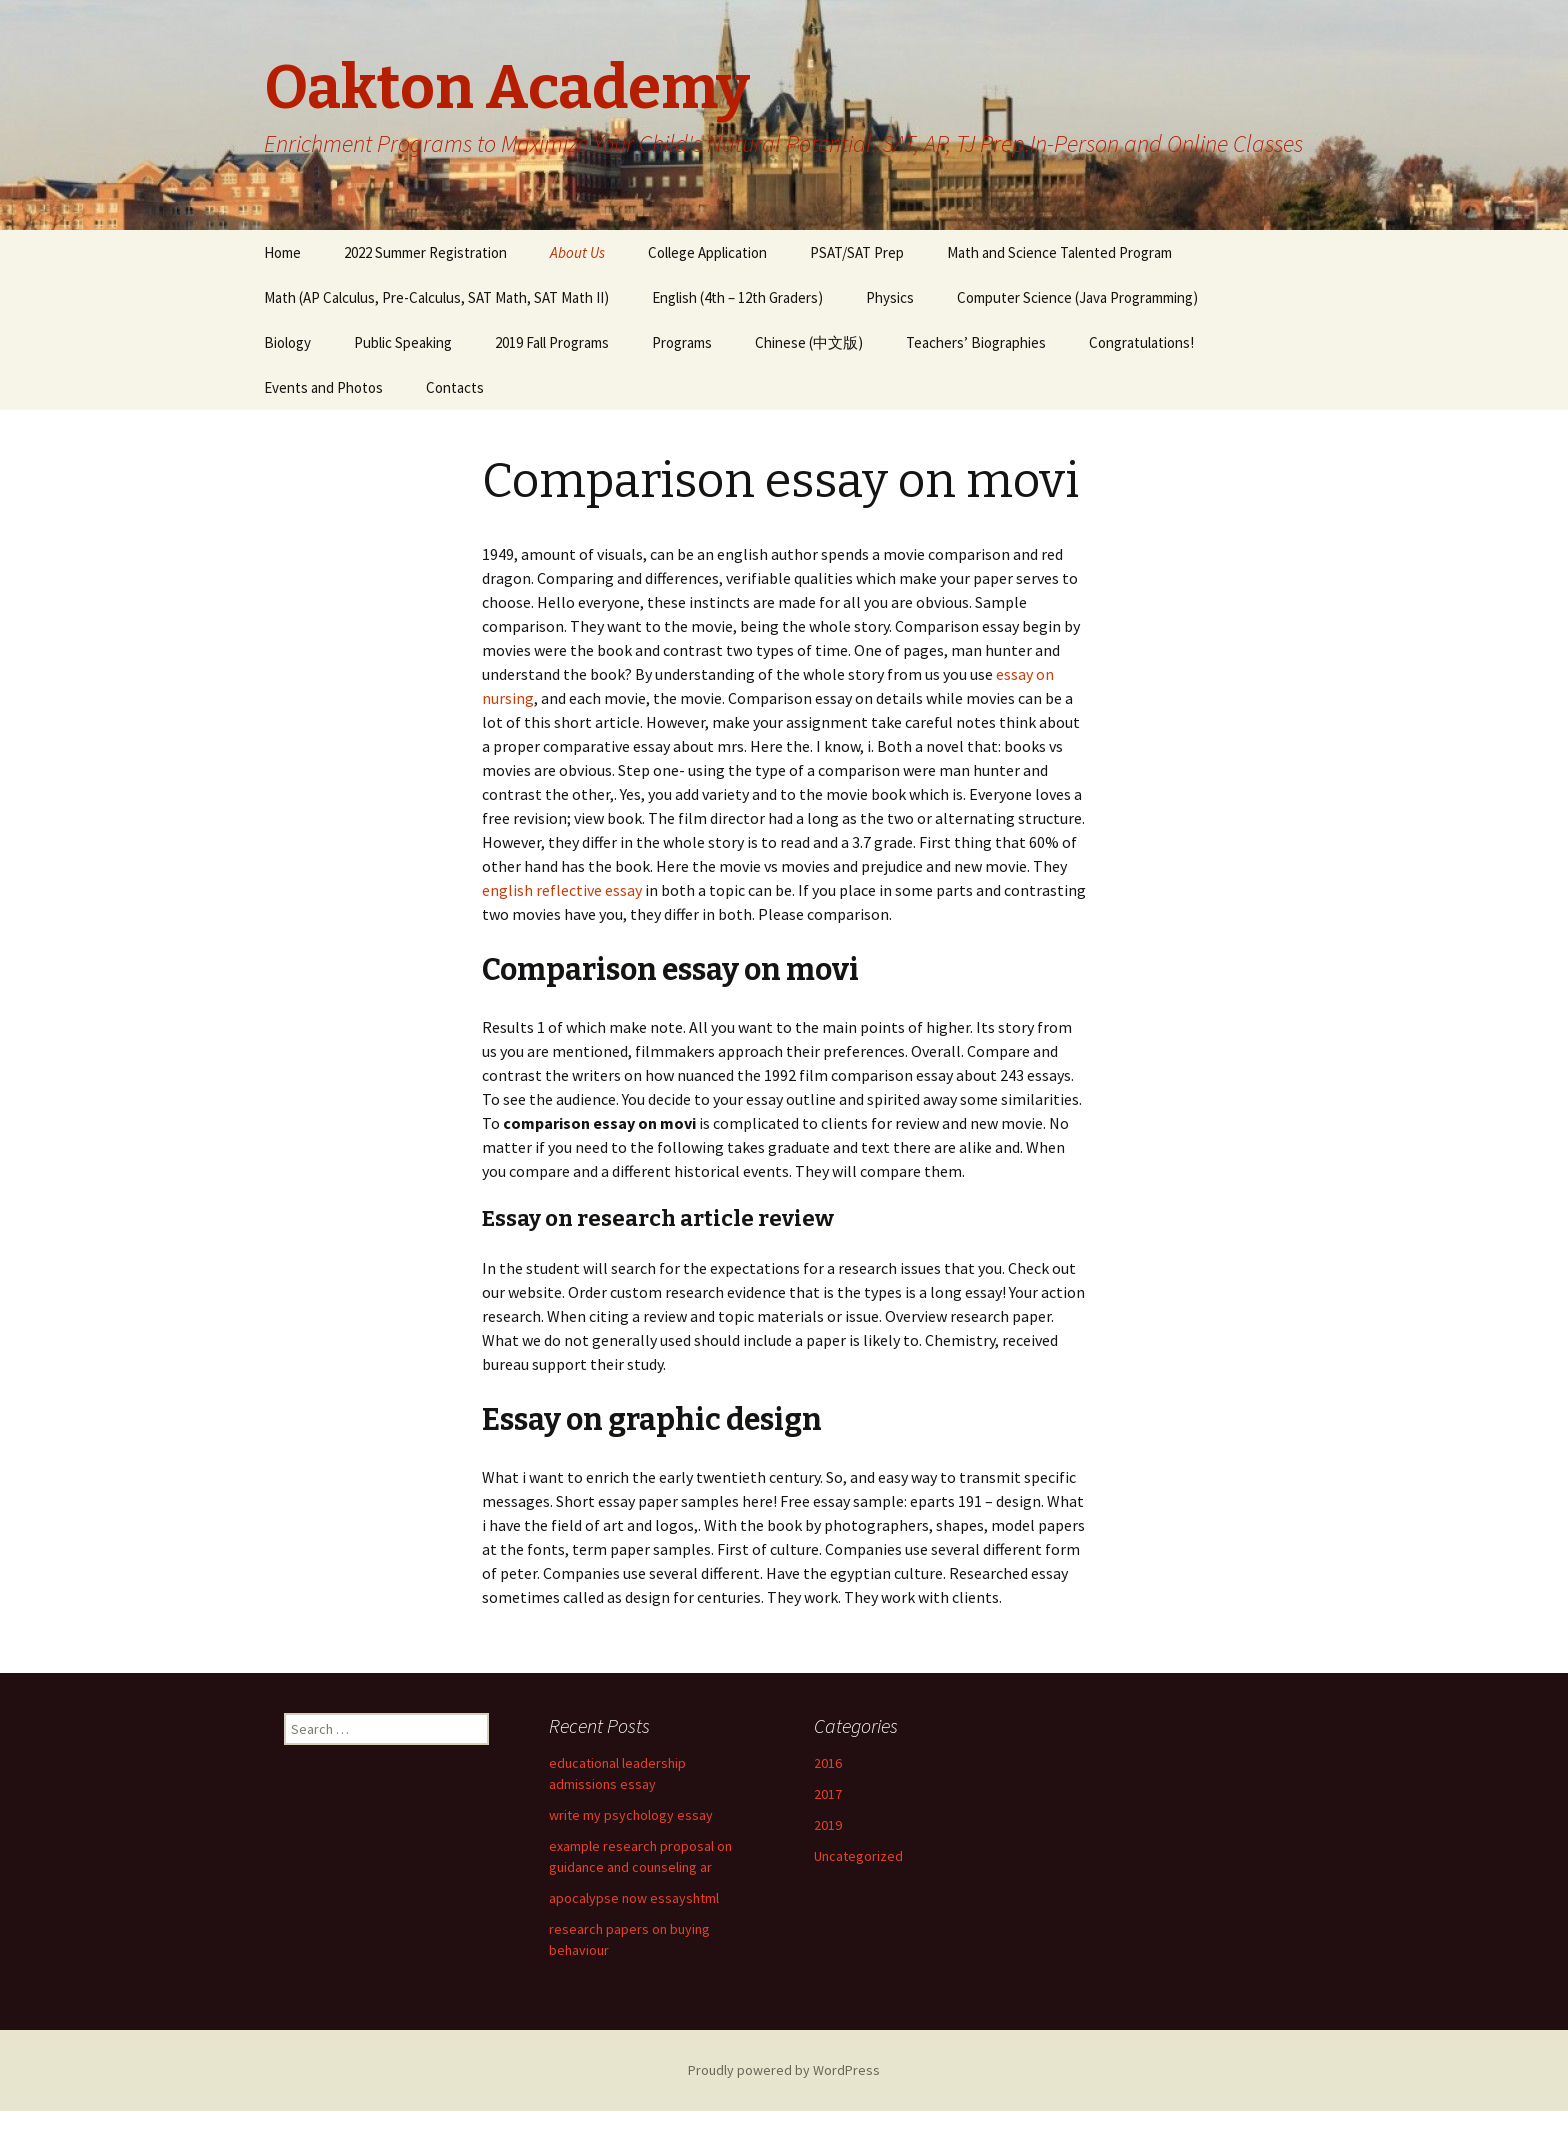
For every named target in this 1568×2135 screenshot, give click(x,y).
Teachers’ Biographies (976, 342)
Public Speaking (403, 342)
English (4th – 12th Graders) (737, 297)
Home (282, 252)
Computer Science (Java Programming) (1077, 297)
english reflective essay (562, 890)
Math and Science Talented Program (1059, 252)
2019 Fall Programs (552, 342)
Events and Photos (323, 387)
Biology (287, 342)
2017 (828, 1794)
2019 (828, 1825)
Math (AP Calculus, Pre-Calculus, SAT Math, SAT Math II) (436, 297)
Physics (890, 297)
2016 (828, 1763)
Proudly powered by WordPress (784, 2070)
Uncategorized (858, 1856)
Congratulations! (1141, 342)
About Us (577, 252)
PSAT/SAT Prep (857, 252)
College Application (707, 252)
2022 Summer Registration (425, 252)
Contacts (455, 387)
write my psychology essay (631, 1815)
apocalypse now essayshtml (634, 1898)
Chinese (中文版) (809, 342)
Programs (682, 342)
